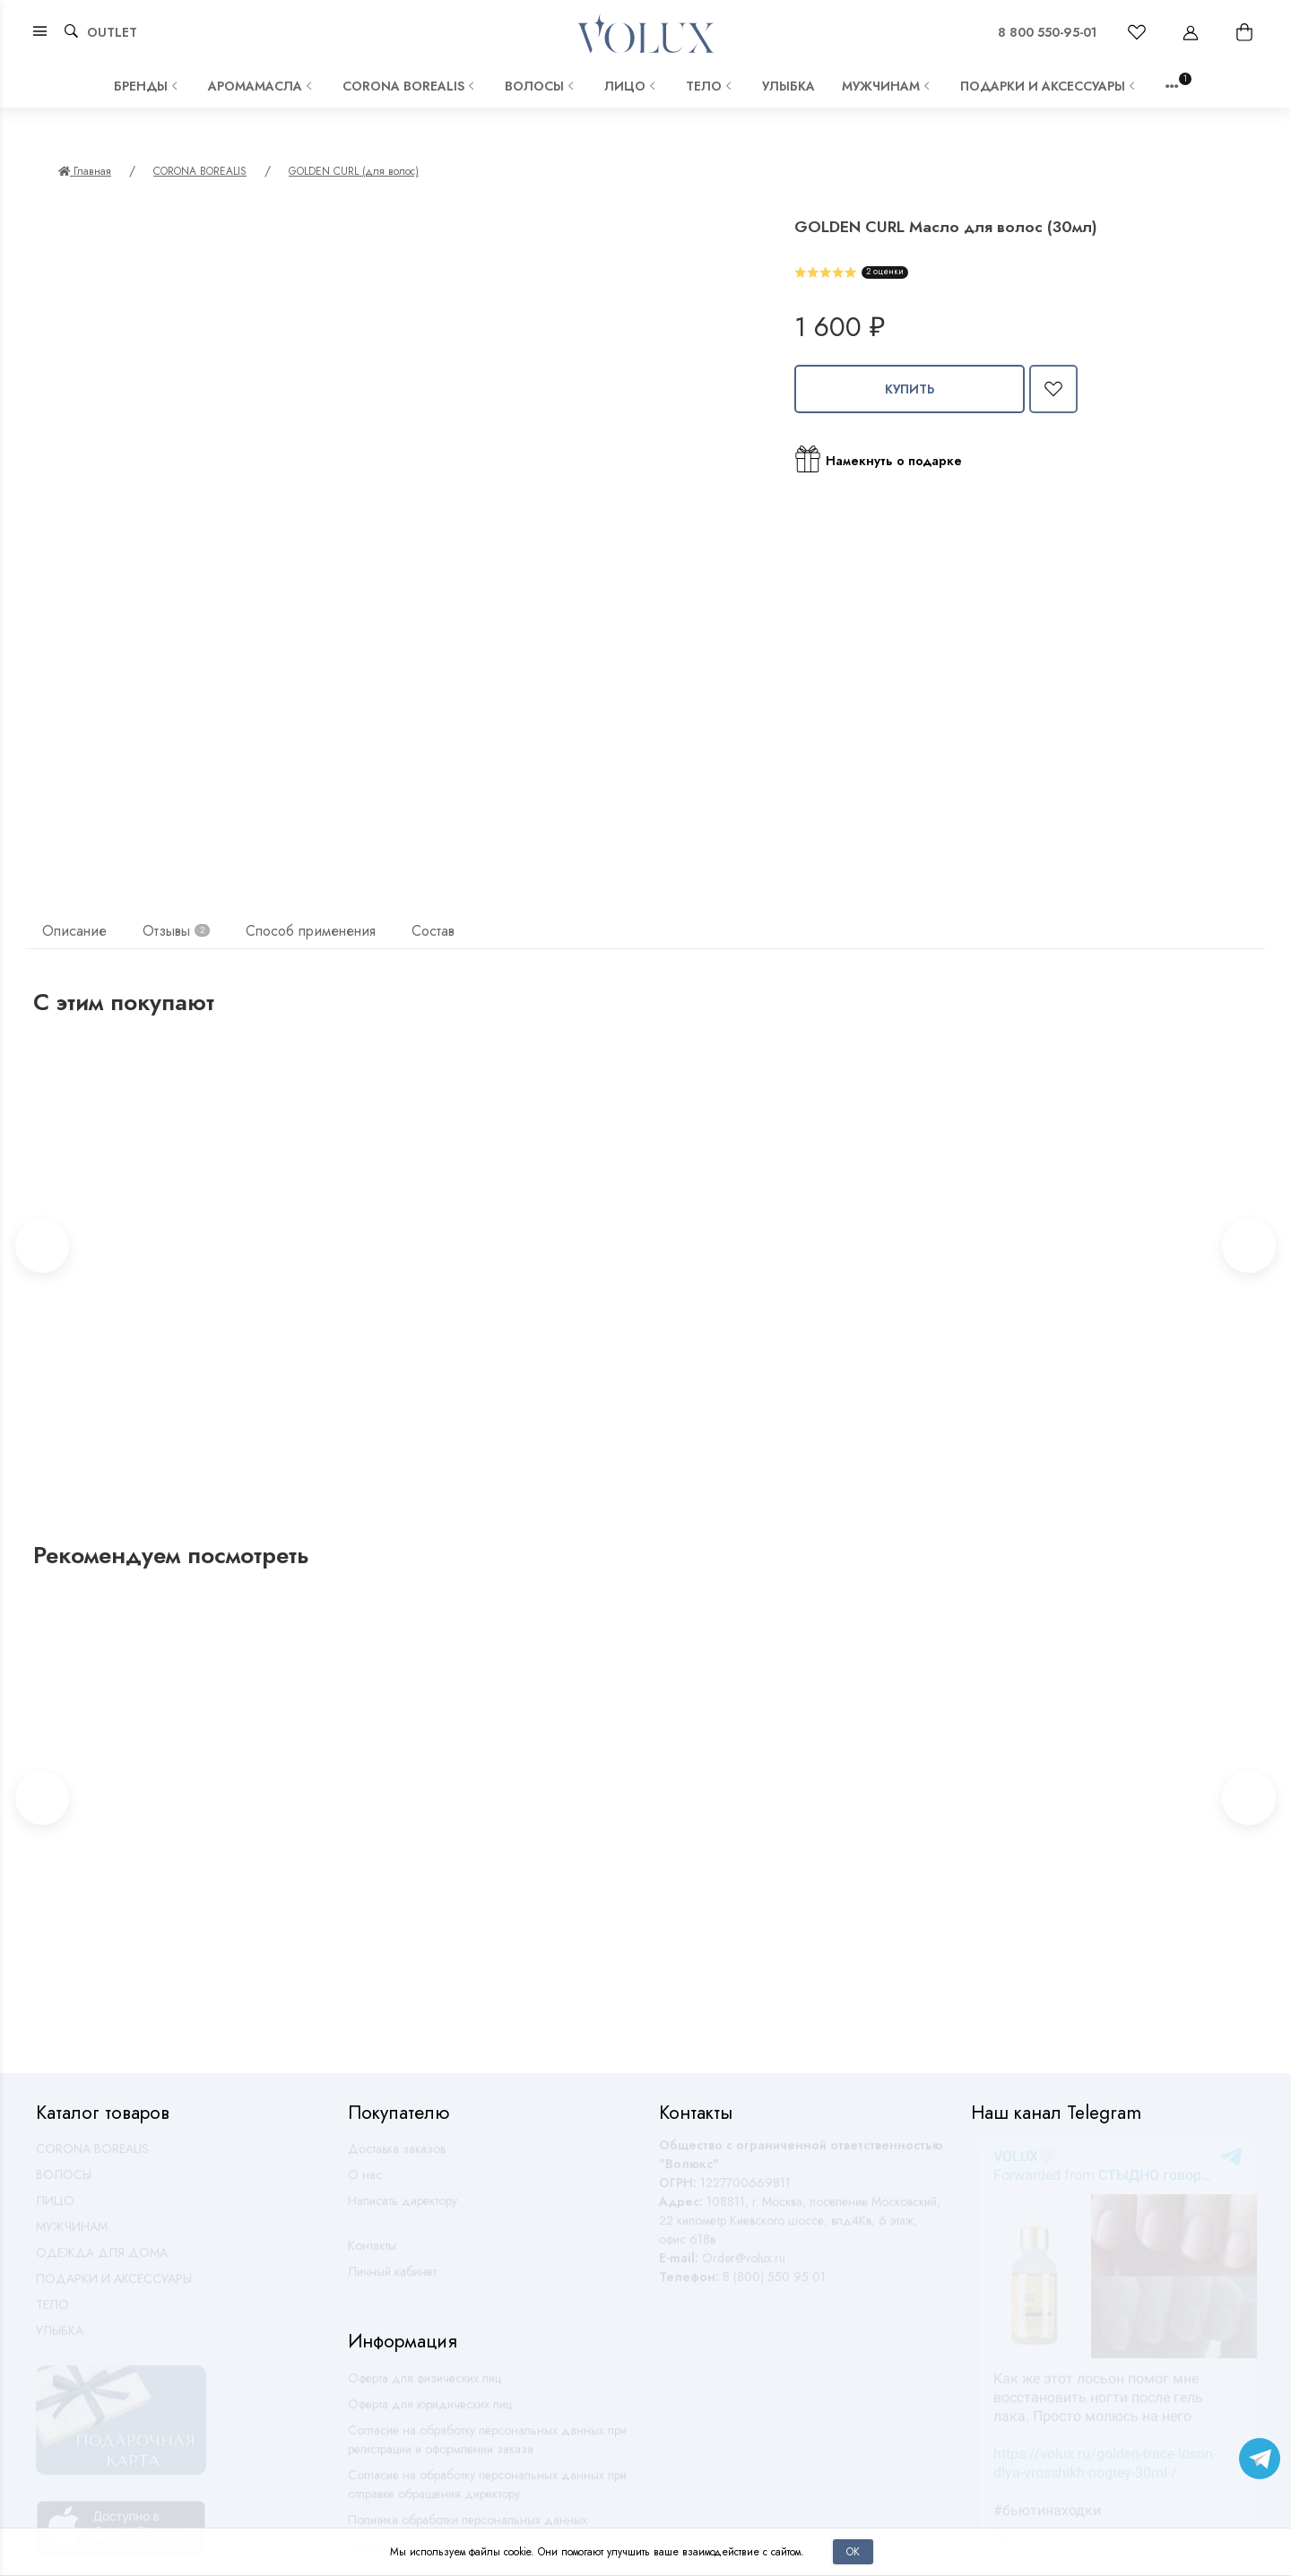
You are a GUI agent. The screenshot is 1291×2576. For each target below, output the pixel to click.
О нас (365, 2182)
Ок (853, 2551)
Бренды (147, 86)
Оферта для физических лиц (424, 2386)
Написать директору (402, 2208)
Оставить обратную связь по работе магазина (472, 2231)
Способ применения (311, 931)
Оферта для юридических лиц (430, 2412)
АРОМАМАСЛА (262, 86)
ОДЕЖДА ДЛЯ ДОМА (102, 2260)
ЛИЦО (631, 86)
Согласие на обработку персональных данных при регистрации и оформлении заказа (487, 2447)
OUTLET (112, 32)
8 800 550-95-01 (1047, 32)
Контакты (372, 2253)
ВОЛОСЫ (541, 86)
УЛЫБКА (788, 86)
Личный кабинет (392, 2279)
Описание (74, 931)
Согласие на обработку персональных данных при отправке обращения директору (487, 2492)
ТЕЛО (710, 86)
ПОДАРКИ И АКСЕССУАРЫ (1049, 86)
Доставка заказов (397, 2156)
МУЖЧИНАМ (887, 86)
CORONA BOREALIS (410, 86)
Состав (433, 931)
